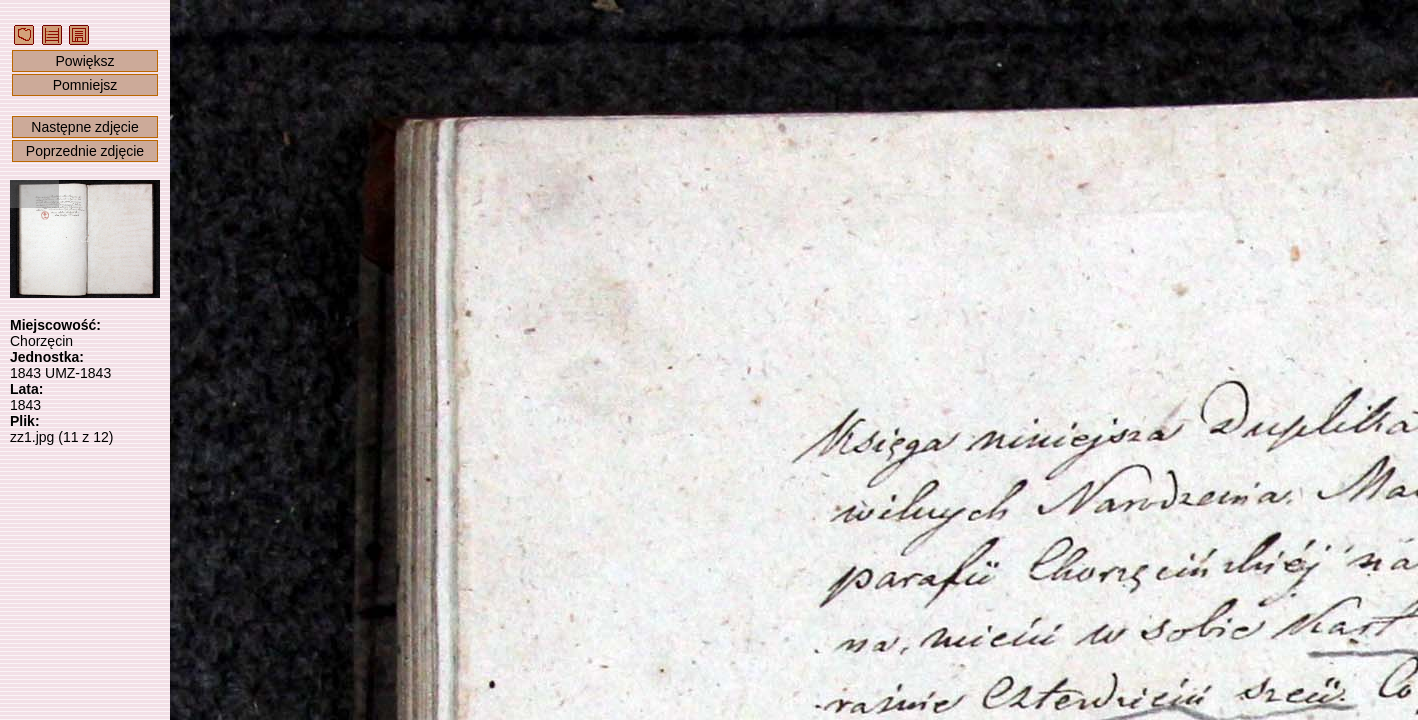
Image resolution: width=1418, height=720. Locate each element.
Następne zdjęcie (84, 127)
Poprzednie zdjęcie (85, 151)
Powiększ (84, 61)
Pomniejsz (85, 85)
